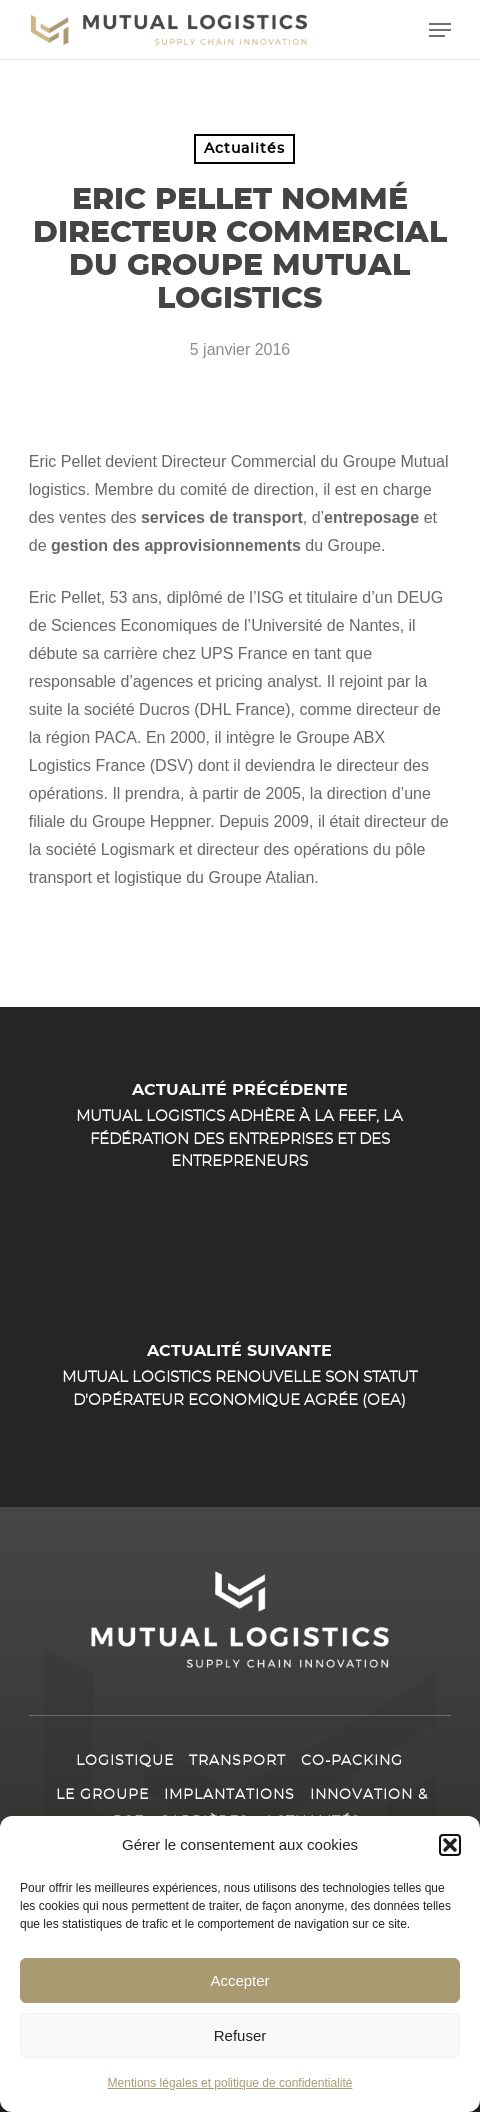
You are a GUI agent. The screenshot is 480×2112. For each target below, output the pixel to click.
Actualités (244, 149)
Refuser (240, 2035)
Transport (237, 1761)
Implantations (229, 1795)
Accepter (239, 1980)
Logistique (125, 1761)
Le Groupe (102, 1795)
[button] (450, 1846)
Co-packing (352, 1761)
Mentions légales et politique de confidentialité (230, 2084)
